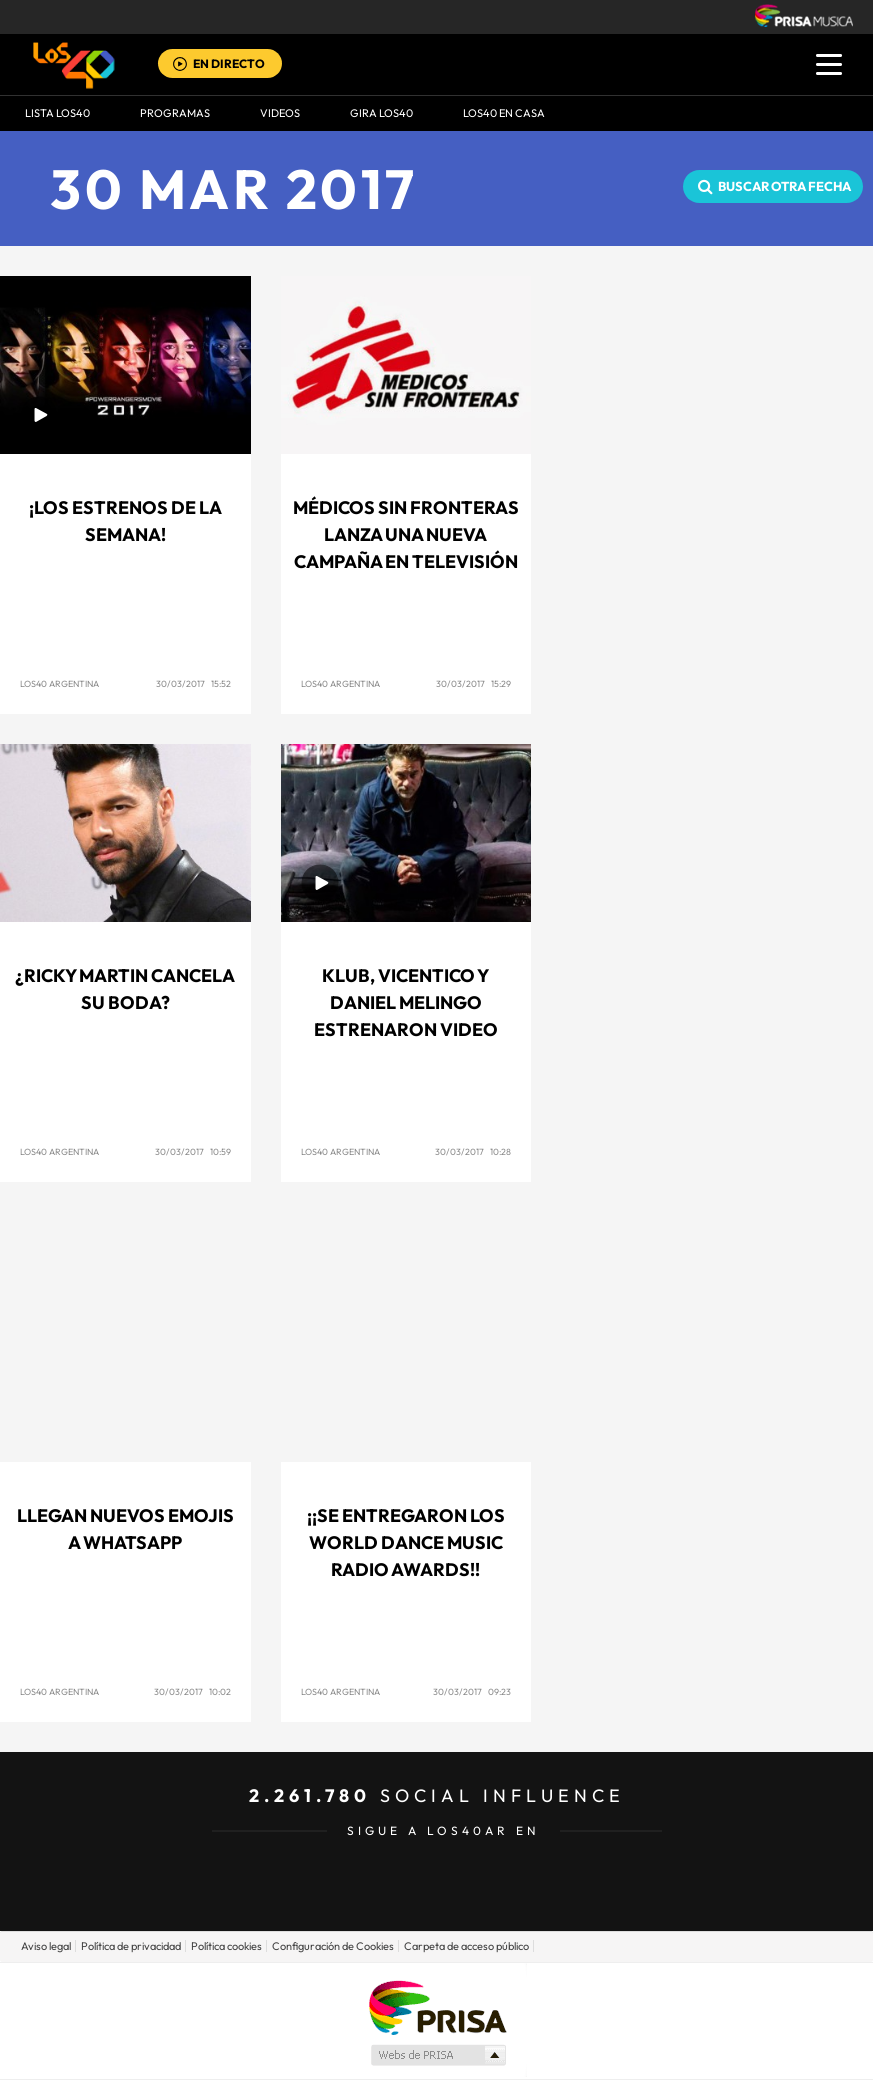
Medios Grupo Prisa (437, 2055)
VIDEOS (280, 113)
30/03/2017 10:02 (192, 1691)
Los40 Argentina (59, 683)
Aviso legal (46, 1946)
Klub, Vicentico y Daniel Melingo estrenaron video (406, 1002)
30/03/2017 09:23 (472, 1691)
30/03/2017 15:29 (473, 683)
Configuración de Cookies (333, 1946)
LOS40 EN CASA (504, 113)
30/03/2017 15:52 (193, 683)
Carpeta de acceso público (466, 1946)
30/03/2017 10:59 (193, 1151)
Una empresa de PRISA (437, 2006)
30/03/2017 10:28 (473, 1151)
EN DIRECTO (229, 63)
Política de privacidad (131, 1946)
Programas (175, 113)
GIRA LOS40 (381, 113)
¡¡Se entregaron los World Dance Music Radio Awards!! (406, 1542)
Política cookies (226, 1946)
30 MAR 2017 (234, 188)
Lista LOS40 (57, 113)
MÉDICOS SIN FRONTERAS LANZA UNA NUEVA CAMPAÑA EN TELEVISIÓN (406, 534)
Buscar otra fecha (784, 186)
